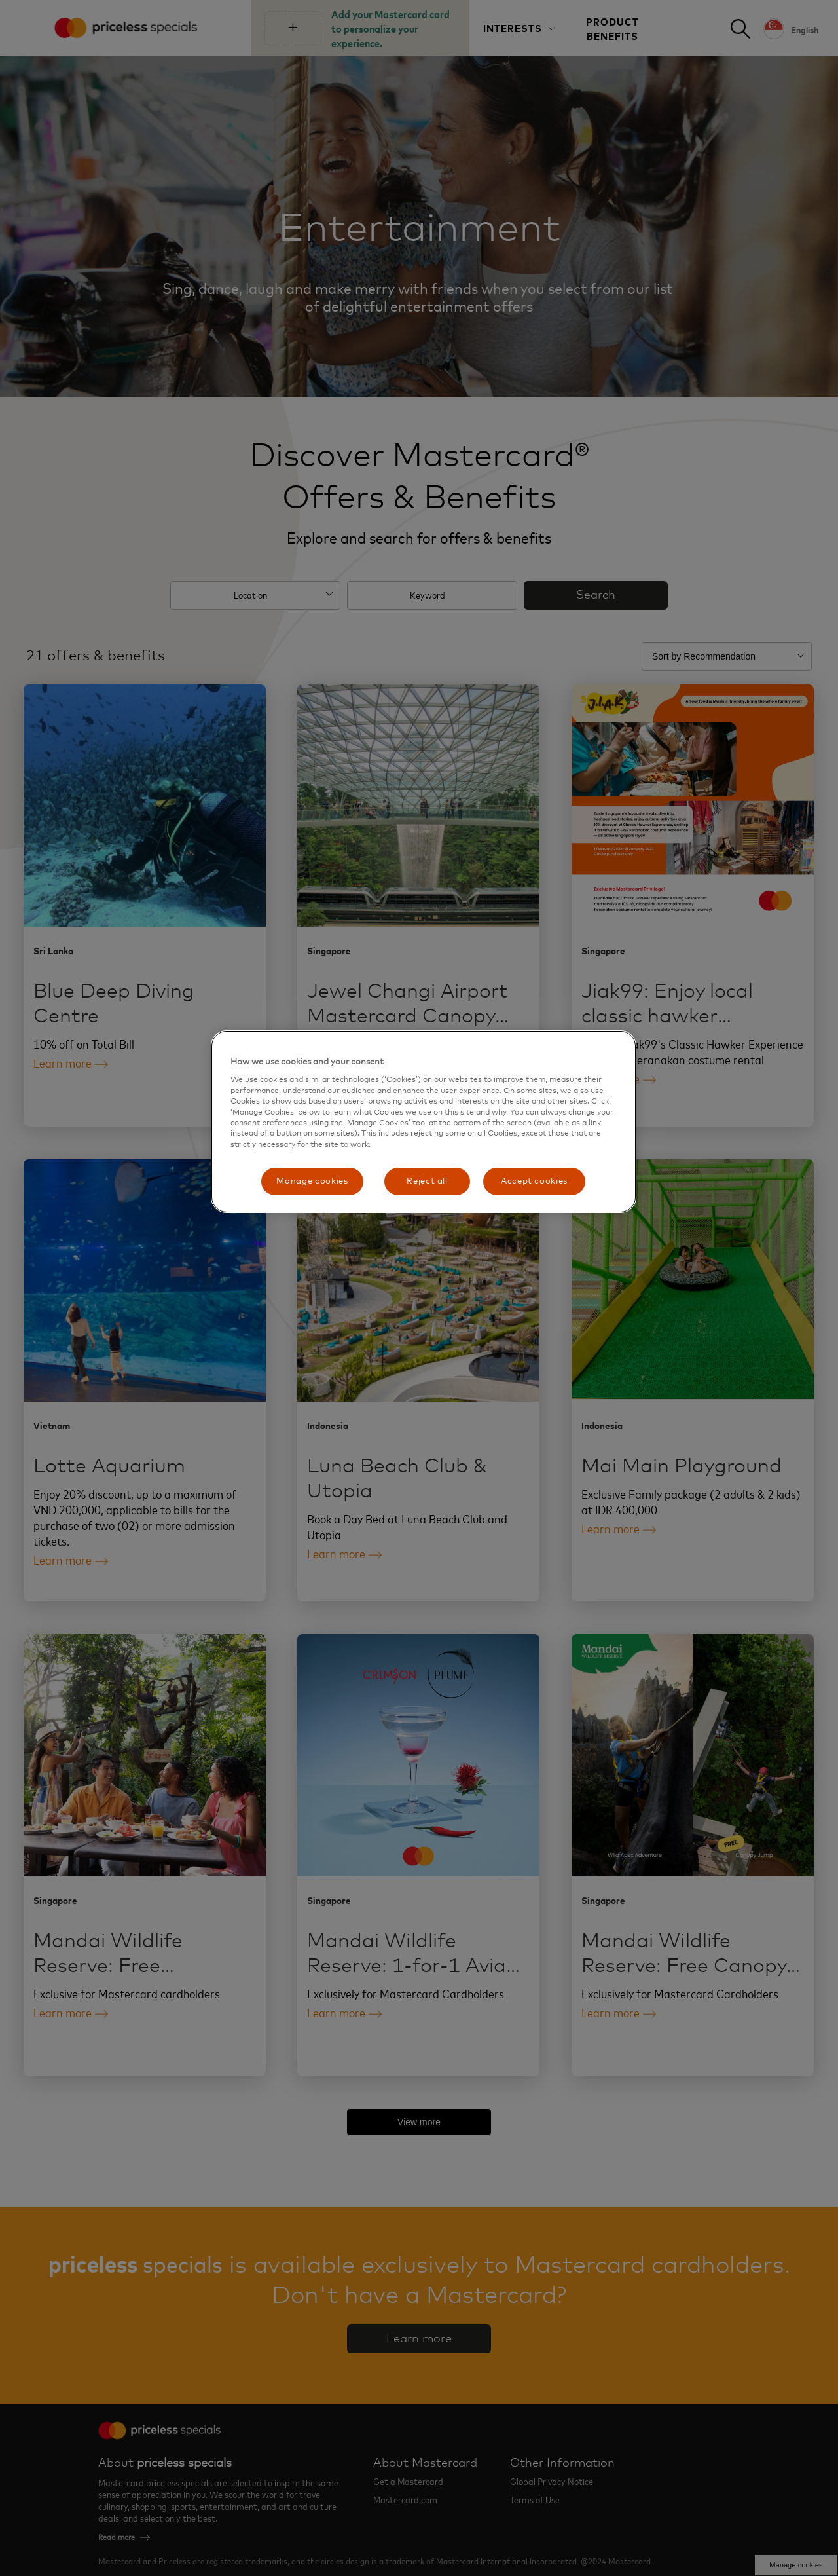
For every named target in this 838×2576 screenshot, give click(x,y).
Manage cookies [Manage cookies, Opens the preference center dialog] (312, 1181)
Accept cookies (534, 1181)
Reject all (427, 1181)
